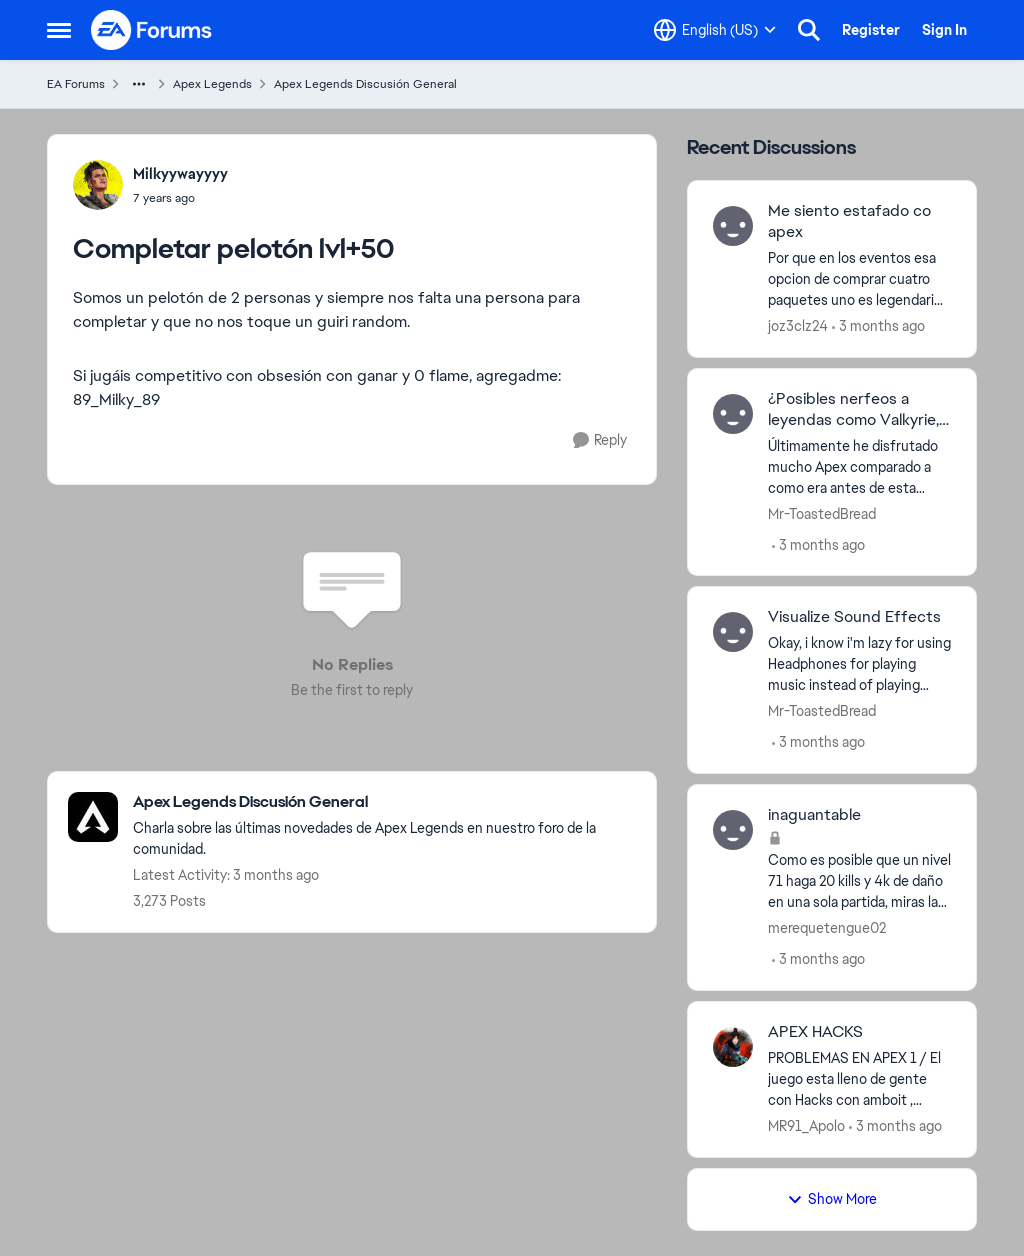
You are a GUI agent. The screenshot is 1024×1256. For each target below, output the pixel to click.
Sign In (944, 30)
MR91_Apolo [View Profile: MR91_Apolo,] (806, 1126)
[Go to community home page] (152, 30)
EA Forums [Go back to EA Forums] (76, 84)
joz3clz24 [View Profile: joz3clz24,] (798, 326)
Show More (832, 1199)
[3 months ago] (878, 326)
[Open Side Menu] (59, 30)
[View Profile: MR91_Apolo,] (733, 1047)
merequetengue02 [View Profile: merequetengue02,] (827, 928)
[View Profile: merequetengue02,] (733, 830)
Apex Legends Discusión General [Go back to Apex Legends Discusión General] (365, 84)
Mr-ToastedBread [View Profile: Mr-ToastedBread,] (822, 513)
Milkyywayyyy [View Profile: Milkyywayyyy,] (180, 174)
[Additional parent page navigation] (139, 84)
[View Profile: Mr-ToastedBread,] (733, 414)
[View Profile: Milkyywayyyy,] (98, 185)
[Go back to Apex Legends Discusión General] (384, 802)
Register (871, 30)
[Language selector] (715, 30)
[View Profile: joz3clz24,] (733, 226)
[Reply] (600, 440)
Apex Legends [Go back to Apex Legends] (212, 84)
